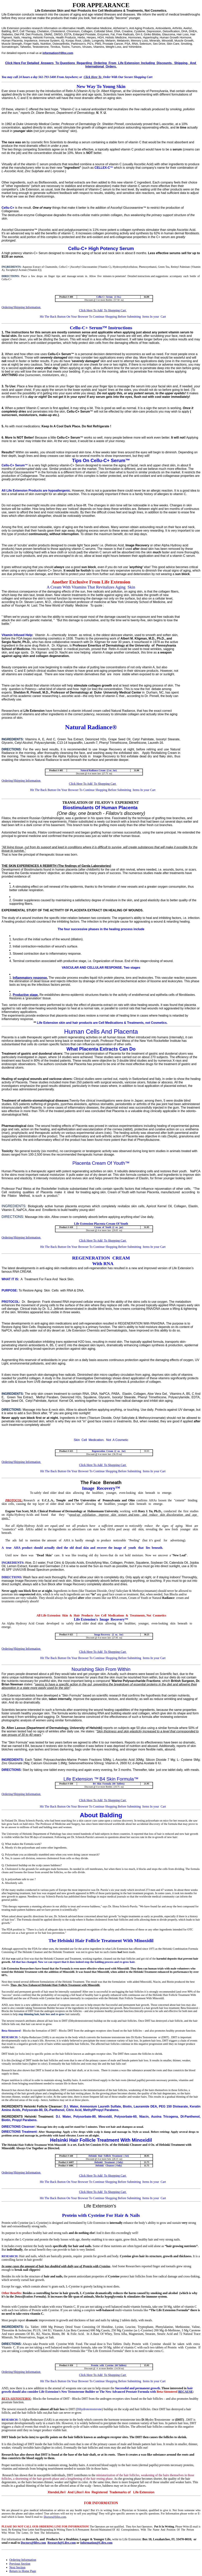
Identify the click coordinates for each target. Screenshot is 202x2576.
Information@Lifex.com (96, 2542)
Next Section (17, 2567)
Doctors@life (29, 2542)
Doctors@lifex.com (55, 2516)
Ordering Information (22, 2559)
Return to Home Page (22, 2571)
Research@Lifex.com (61, 2542)
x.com (42, 2542)
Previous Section (19, 2563)
